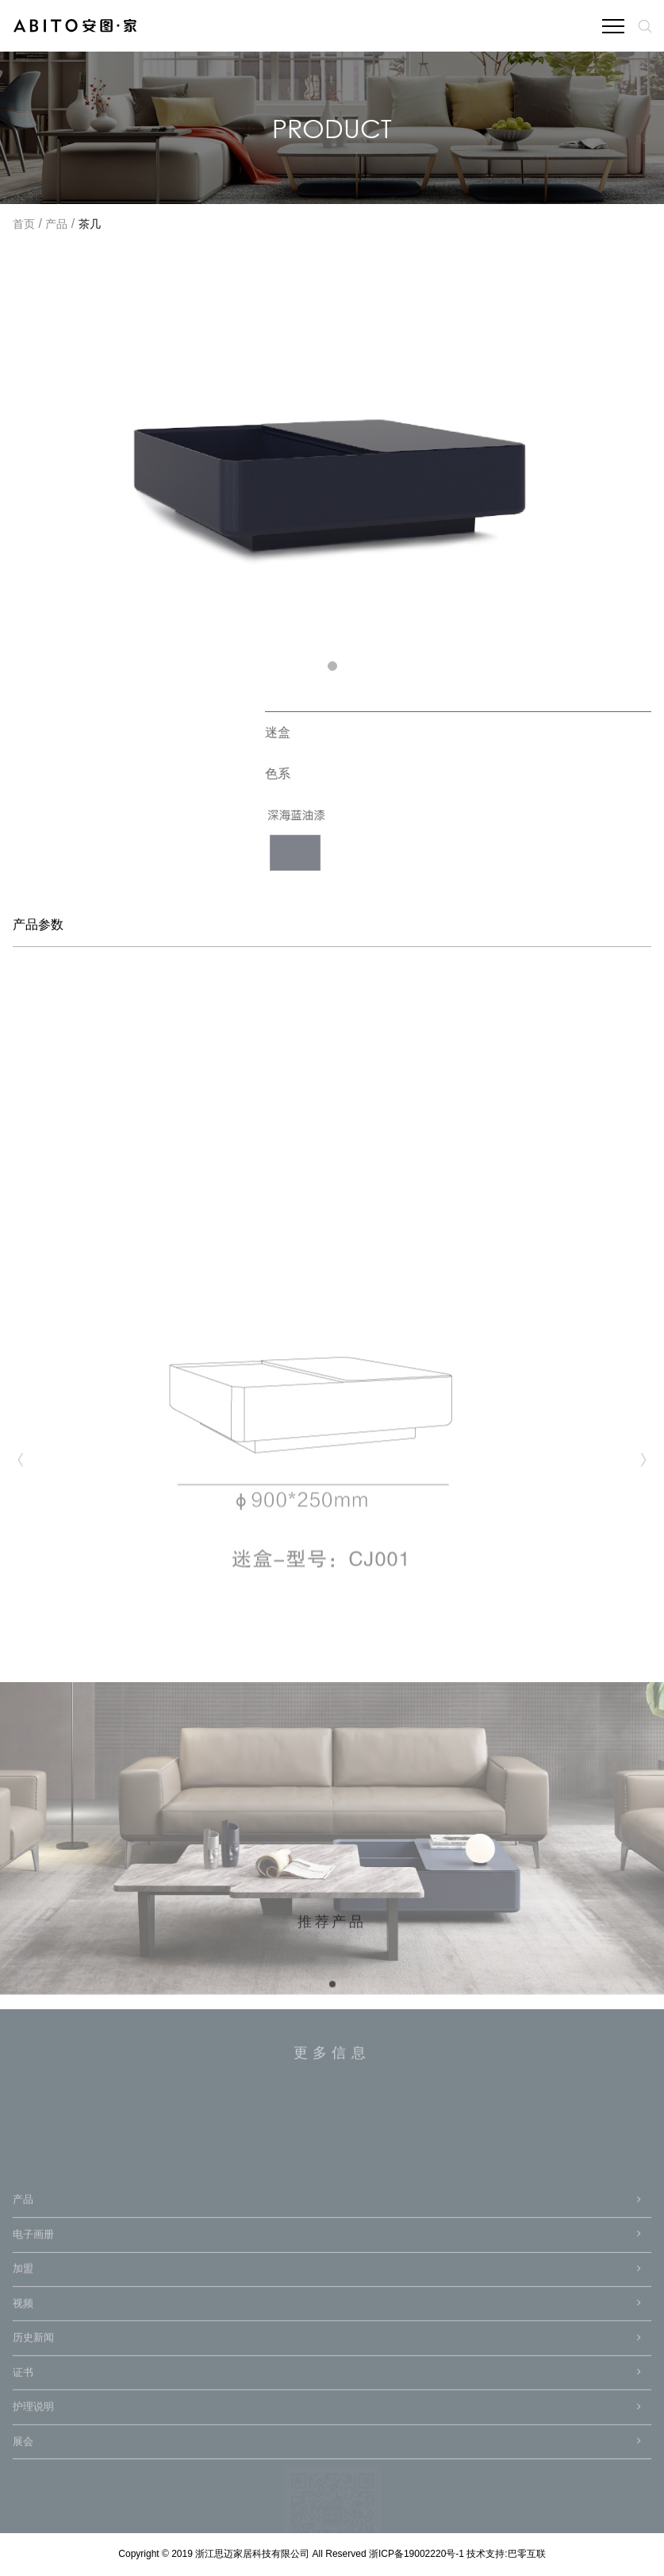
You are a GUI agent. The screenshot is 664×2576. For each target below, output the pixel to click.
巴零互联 (527, 2554)
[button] (332, 666)
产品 (56, 225)
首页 (24, 225)
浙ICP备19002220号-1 (417, 2554)
